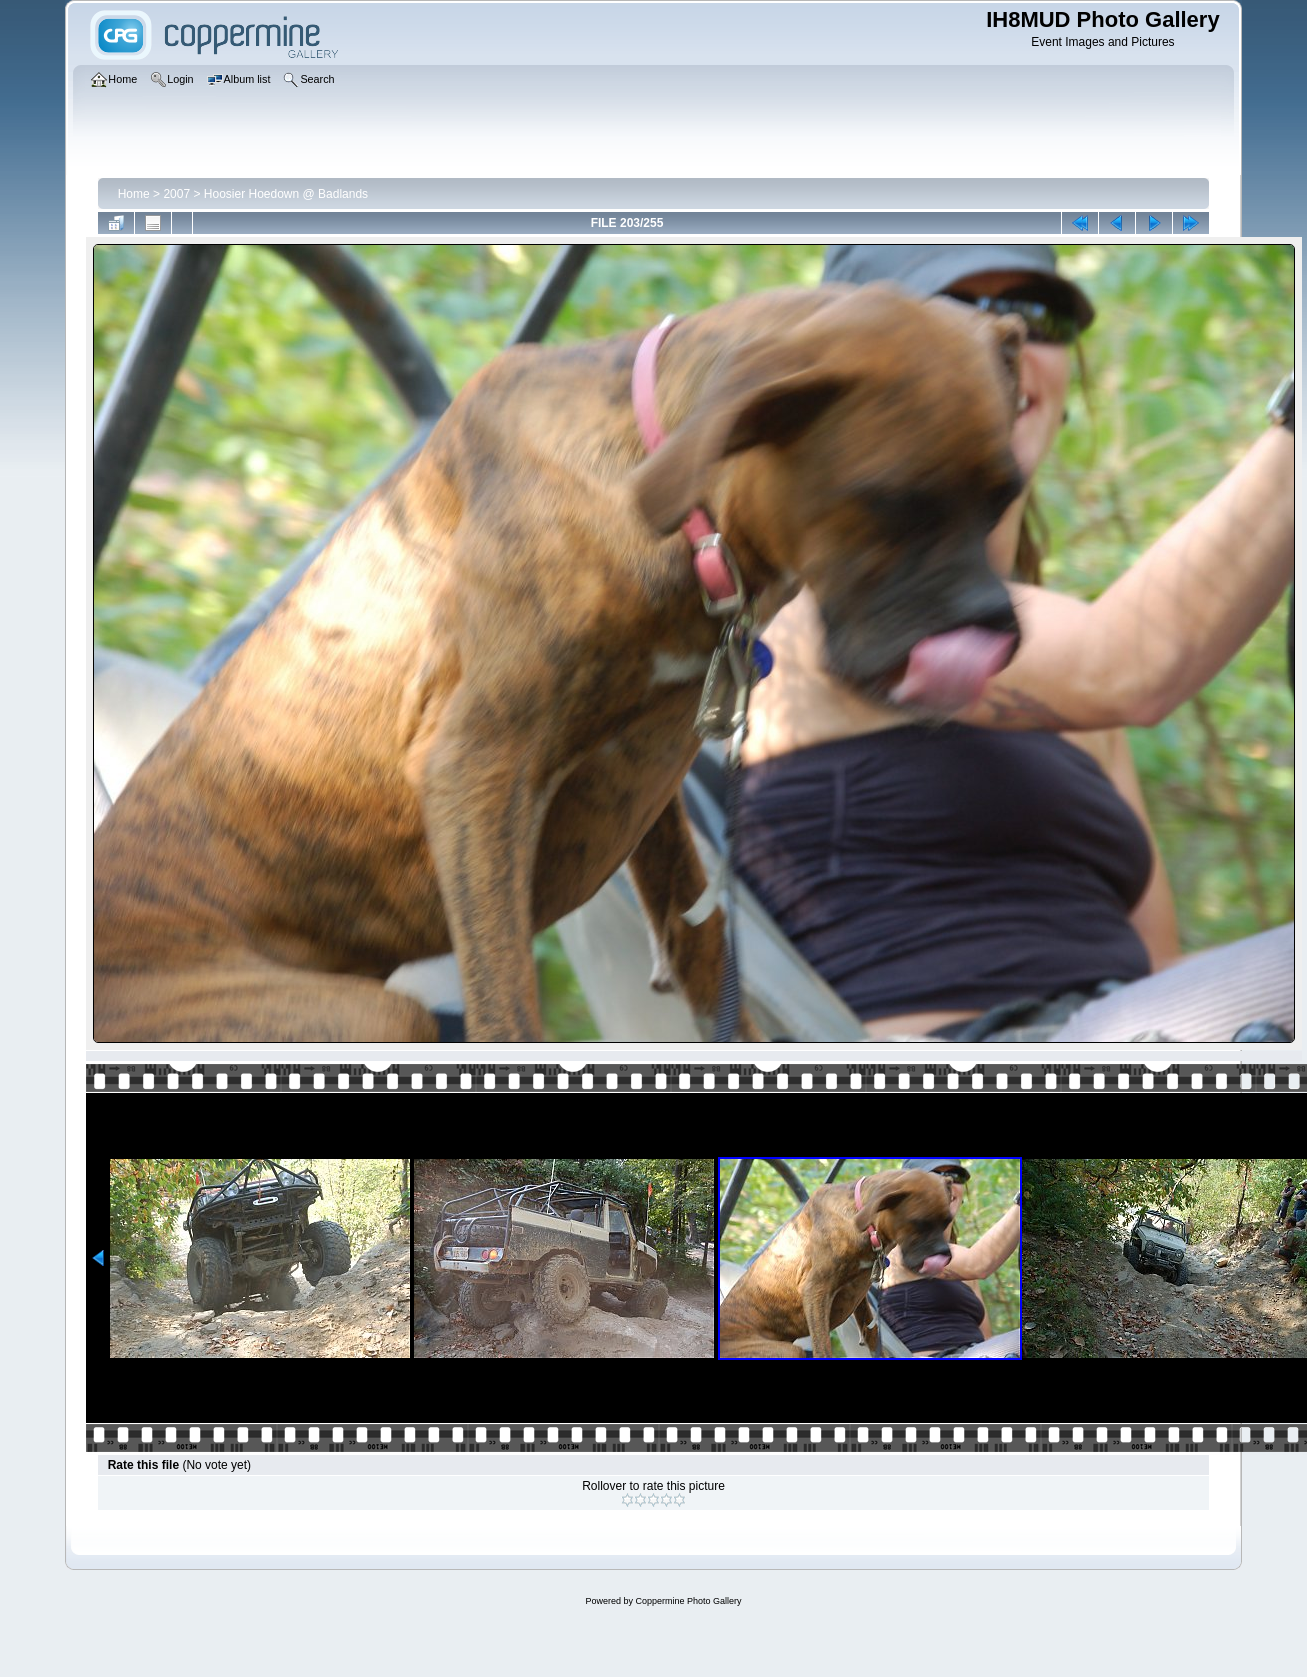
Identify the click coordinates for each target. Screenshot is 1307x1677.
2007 (176, 194)
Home (134, 194)
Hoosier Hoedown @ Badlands (286, 194)
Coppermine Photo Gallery (688, 1601)
